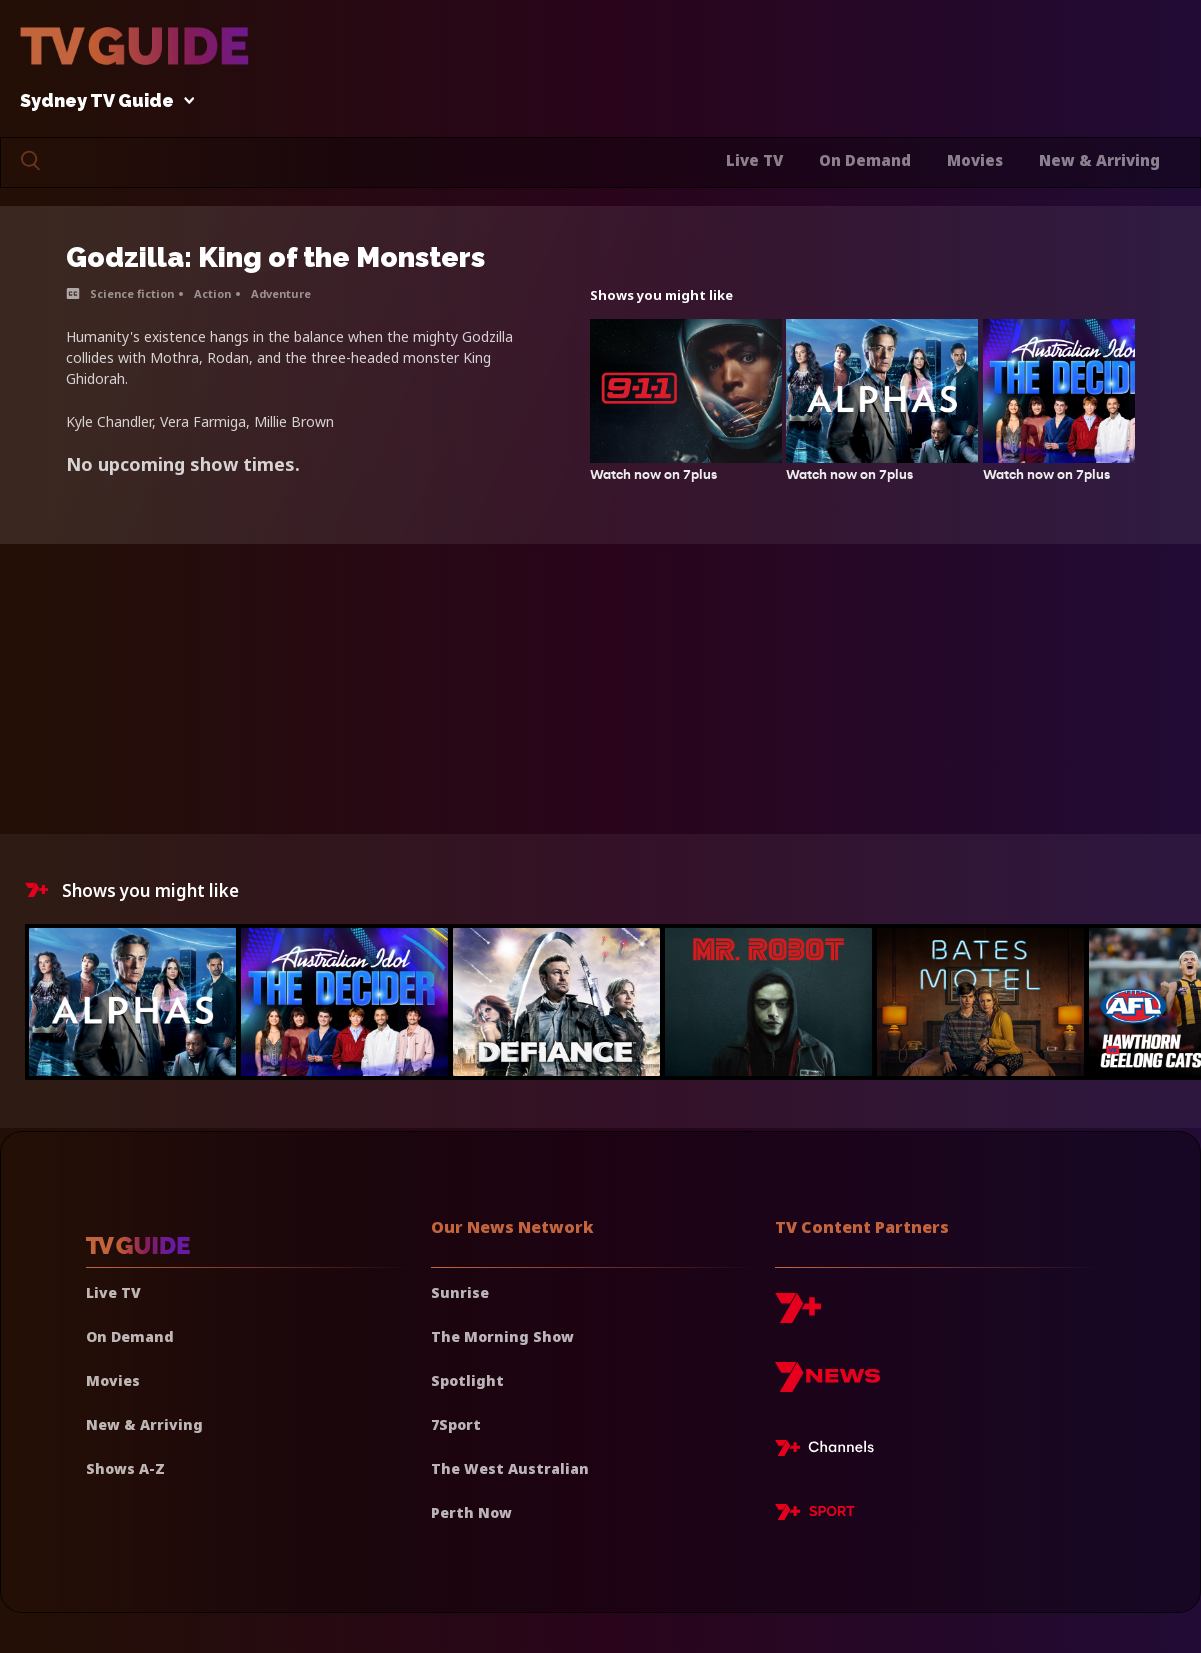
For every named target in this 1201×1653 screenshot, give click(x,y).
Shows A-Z (125, 1468)
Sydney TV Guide (102, 101)
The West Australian (510, 1468)
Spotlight (467, 1380)
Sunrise (460, 1292)
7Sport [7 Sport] (456, 1424)
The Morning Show (502, 1336)
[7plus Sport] (815, 1515)
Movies (975, 160)
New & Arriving (1099, 160)
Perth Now (471, 1512)
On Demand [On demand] (130, 1336)
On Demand (865, 160)
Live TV (754, 160)
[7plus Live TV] (830, 1451)
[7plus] (798, 1315)
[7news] (827, 1384)
